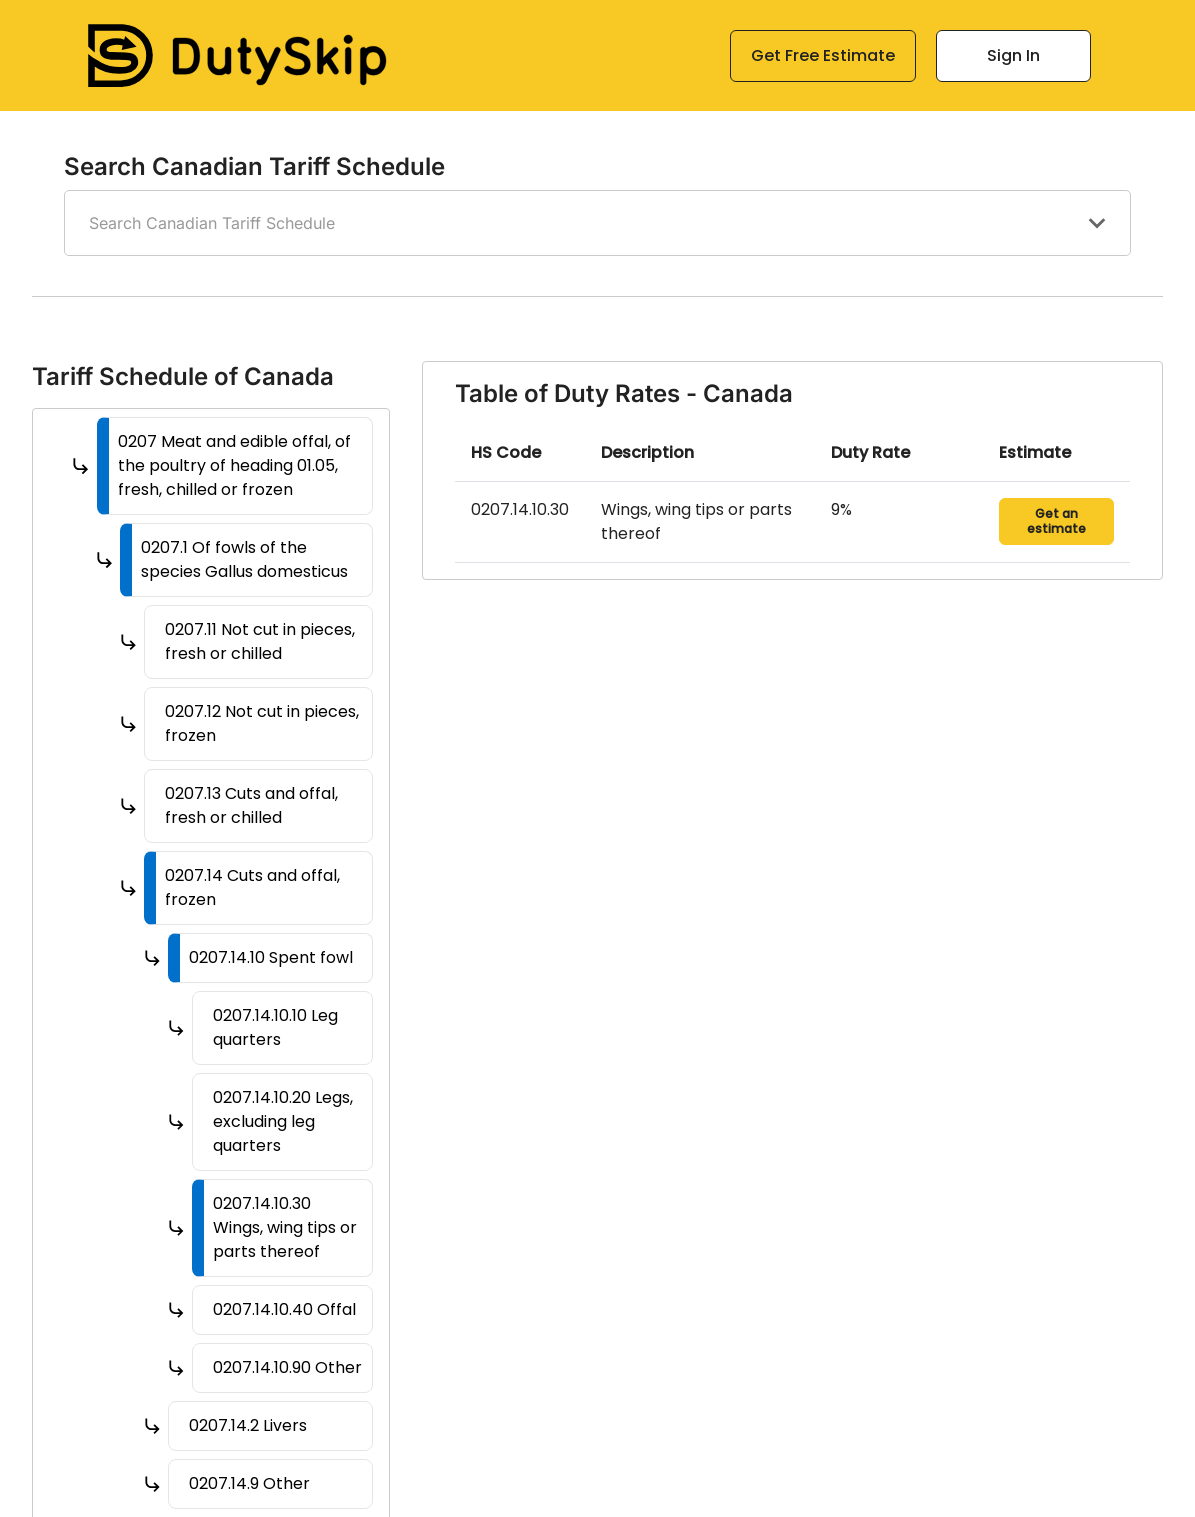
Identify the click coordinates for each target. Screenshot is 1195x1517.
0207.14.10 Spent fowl (271, 957)
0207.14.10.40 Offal (284, 1309)
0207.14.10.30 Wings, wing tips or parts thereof (285, 1227)
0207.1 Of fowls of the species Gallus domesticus (244, 559)
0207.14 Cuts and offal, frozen (252, 887)
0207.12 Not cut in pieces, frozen (262, 723)
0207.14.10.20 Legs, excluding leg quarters (283, 1121)
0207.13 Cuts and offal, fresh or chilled (251, 805)
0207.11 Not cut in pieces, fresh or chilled (260, 641)
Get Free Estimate (823, 55)
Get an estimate (1056, 520)
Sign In (1013, 55)
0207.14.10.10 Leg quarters (275, 1027)
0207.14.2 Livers (248, 1425)
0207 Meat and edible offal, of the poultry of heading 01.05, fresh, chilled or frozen (234, 465)
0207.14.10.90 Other (287, 1367)
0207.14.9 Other (249, 1483)
